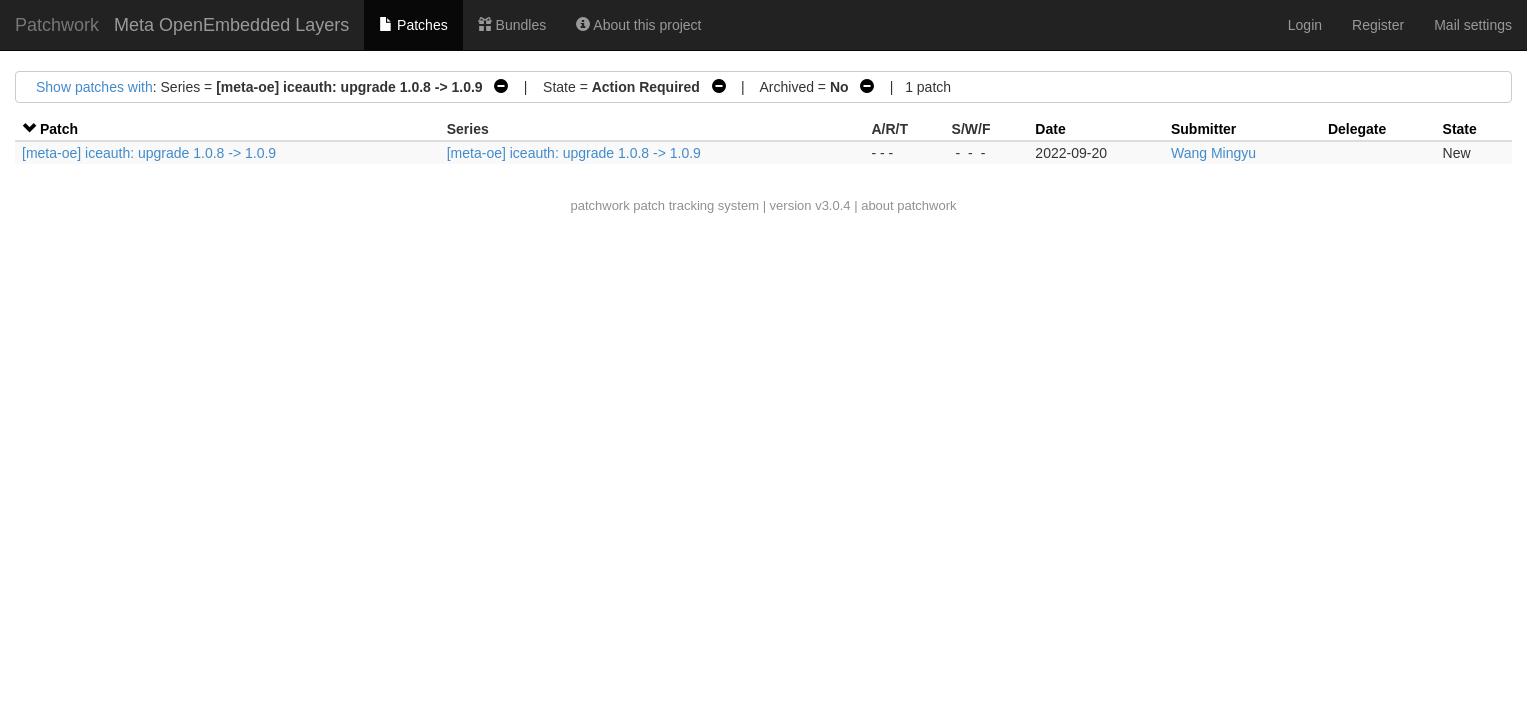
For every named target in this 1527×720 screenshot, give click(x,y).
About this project (638, 25)
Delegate (1357, 129)
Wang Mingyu (1213, 153)
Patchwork (57, 25)
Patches (413, 25)
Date (1050, 129)
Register (1378, 25)
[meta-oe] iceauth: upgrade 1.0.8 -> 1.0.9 (149, 153)
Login (1305, 25)
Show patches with (94, 87)
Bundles (512, 25)
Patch (59, 129)
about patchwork (908, 205)
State (1460, 129)
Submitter (1203, 129)
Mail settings (1473, 25)
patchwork (599, 205)
